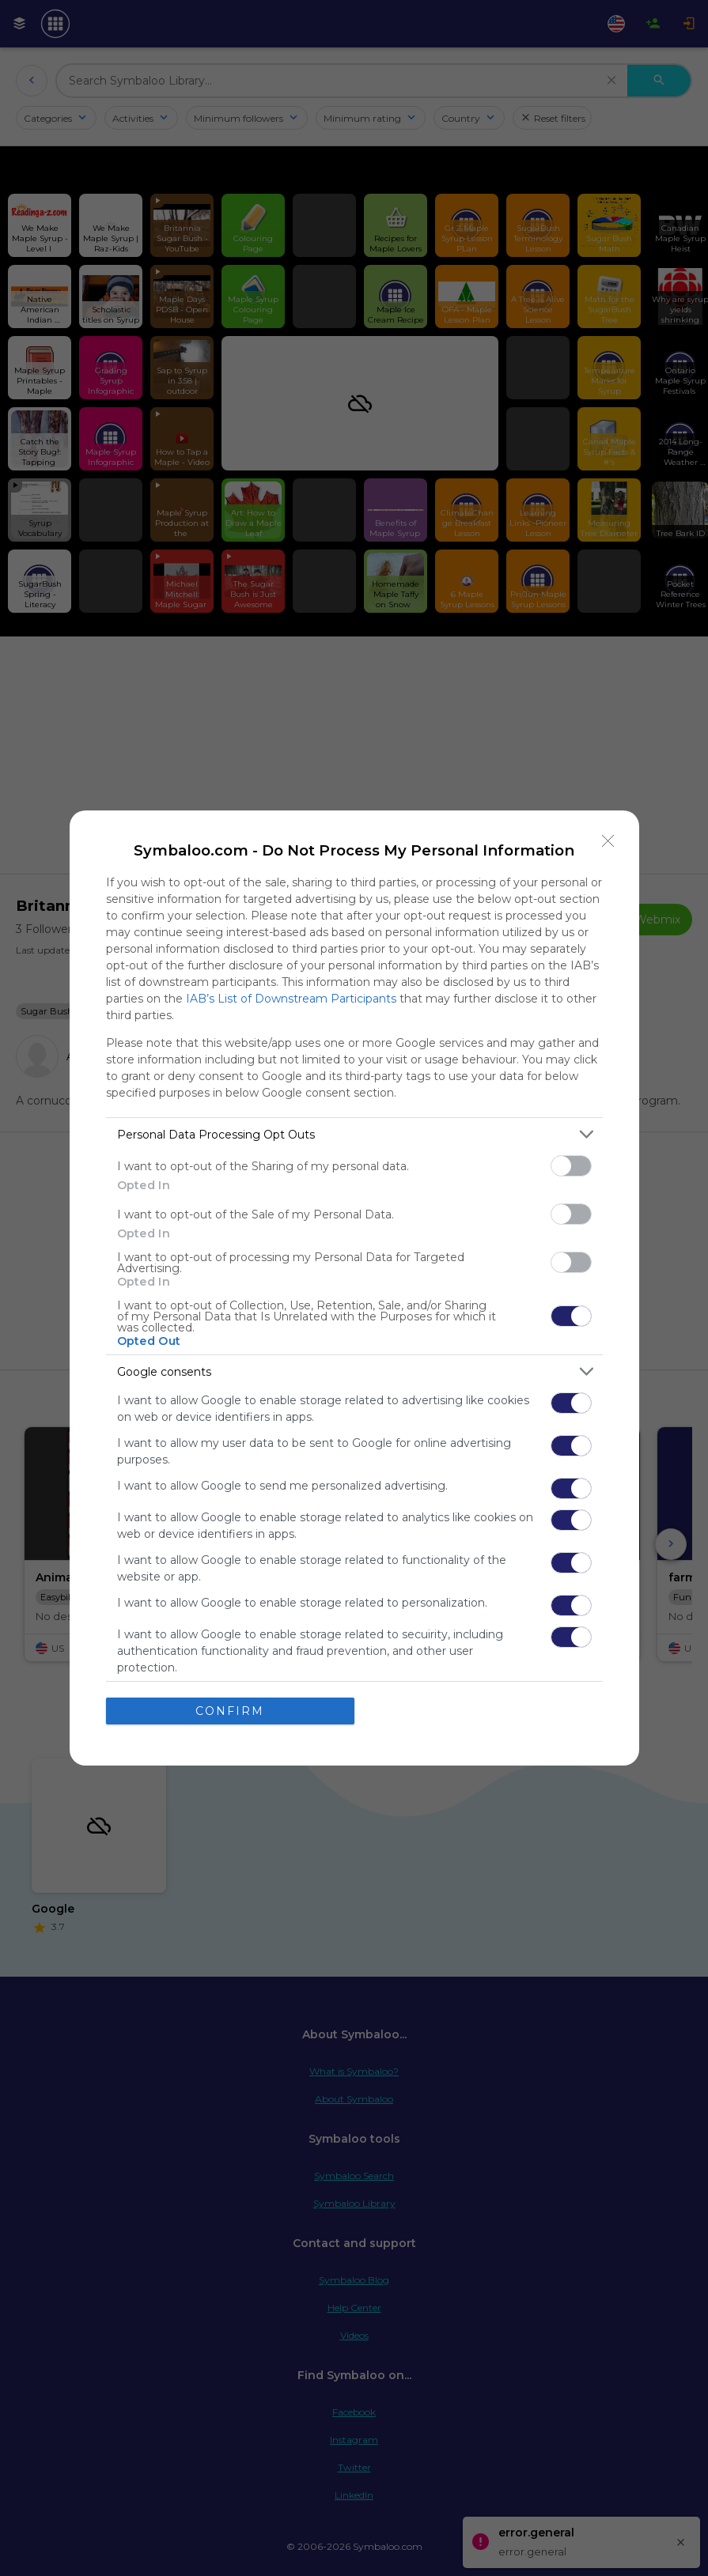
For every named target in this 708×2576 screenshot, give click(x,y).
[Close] (608, 841)
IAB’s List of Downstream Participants (291, 998)
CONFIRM (229, 1711)
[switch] (571, 1166)
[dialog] (354, 1288)
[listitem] (354, 1134)
